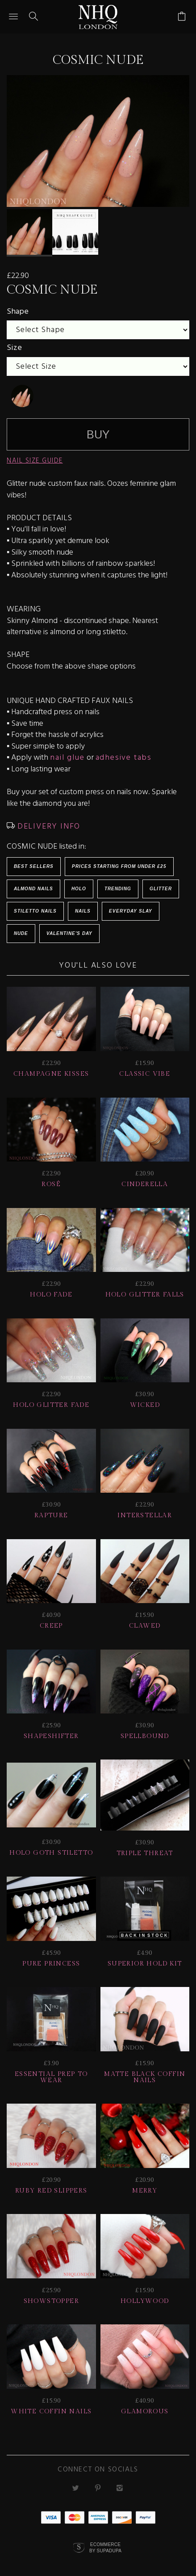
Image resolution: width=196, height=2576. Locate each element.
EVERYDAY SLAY (130, 905)
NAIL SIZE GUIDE (35, 455)
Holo (78, 883)
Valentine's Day (69, 928)
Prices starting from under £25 (119, 861)
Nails (83, 905)
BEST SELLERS (34, 861)
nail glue (67, 752)
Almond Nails (33, 883)
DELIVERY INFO (47, 820)
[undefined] (22, 390)
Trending (117, 883)
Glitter (161, 883)
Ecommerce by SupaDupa (105, 2542)
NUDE (21, 928)
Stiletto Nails (35, 905)
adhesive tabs (124, 752)
